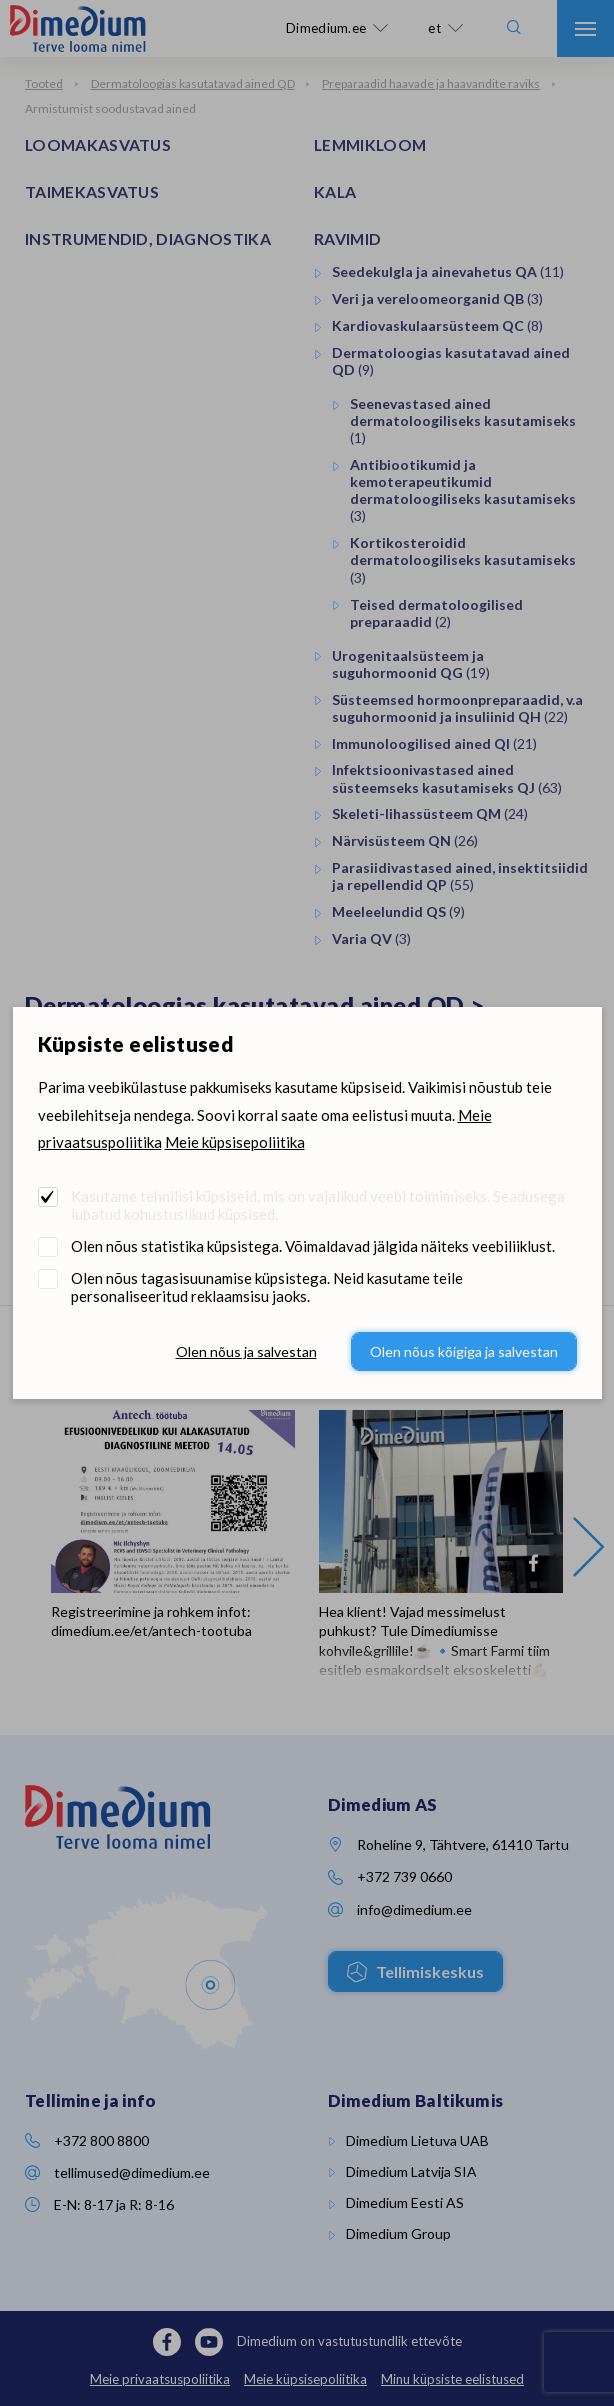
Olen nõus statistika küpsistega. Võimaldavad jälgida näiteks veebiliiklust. (313, 1246)
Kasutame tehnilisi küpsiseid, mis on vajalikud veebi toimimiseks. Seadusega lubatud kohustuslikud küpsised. (318, 1205)
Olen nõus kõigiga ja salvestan (464, 1351)
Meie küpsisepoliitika (235, 1142)
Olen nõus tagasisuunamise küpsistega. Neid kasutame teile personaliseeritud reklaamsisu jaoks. (267, 1287)
